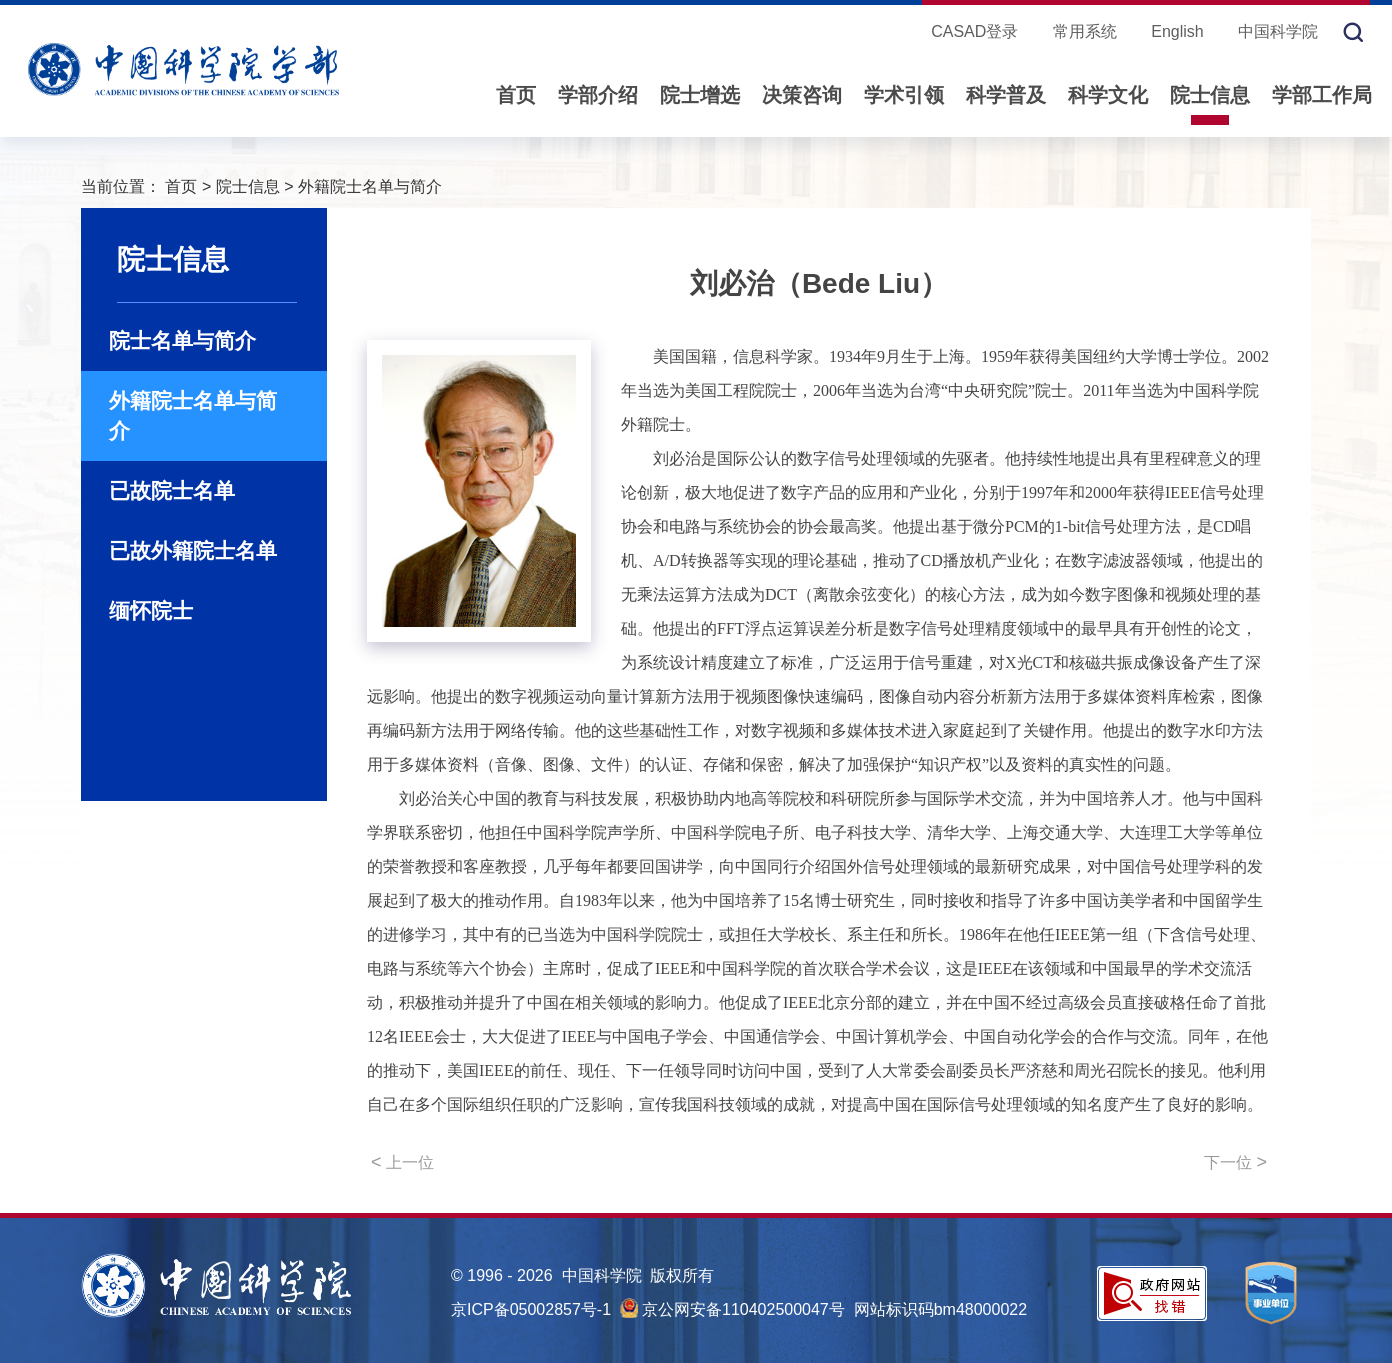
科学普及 (1006, 95)
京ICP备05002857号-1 (531, 1309)
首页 (516, 95)
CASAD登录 (974, 31)
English (1177, 31)
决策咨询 (802, 95)
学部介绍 (598, 95)
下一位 (1235, 1162)
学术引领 (904, 95)
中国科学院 (1278, 31)
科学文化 (1108, 95)
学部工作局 (1322, 95)
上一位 (402, 1162)
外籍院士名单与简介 (370, 186)
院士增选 (700, 95)
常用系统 (1085, 31)
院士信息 (1210, 95)
